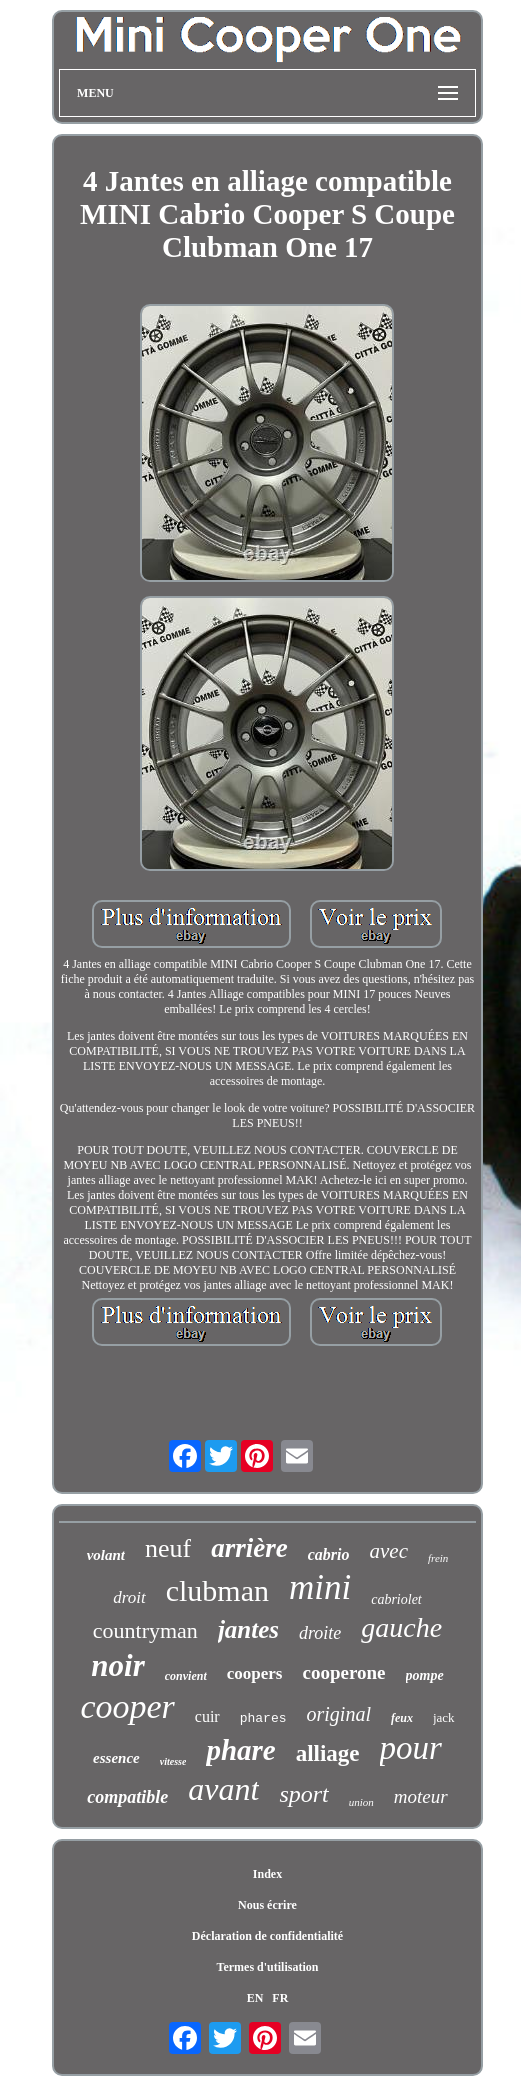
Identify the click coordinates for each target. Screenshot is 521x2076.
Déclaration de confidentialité (267, 1936)
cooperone (343, 1672)
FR (280, 1998)
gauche (401, 1627)
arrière (249, 1548)
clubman (217, 1590)
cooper (127, 1706)
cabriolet (396, 1599)
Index (267, 1874)
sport (303, 1794)
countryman (145, 1630)
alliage (328, 1753)
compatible (127, 1797)
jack (444, 1717)
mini (320, 1587)
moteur (421, 1796)
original (338, 1714)
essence (116, 1758)
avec (388, 1551)
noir (117, 1665)
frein (438, 1558)
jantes (248, 1629)
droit (129, 1597)
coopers (255, 1673)
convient (186, 1676)
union (361, 1802)
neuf (168, 1548)
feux (402, 1718)
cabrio (329, 1554)
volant (106, 1555)
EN (255, 1998)
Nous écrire (267, 1905)
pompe (425, 1675)
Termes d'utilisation (268, 1967)
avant (223, 1789)
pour (411, 1748)
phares (263, 1718)
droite (320, 1633)
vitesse (173, 1761)
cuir (207, 1716)
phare (240, 1750)
